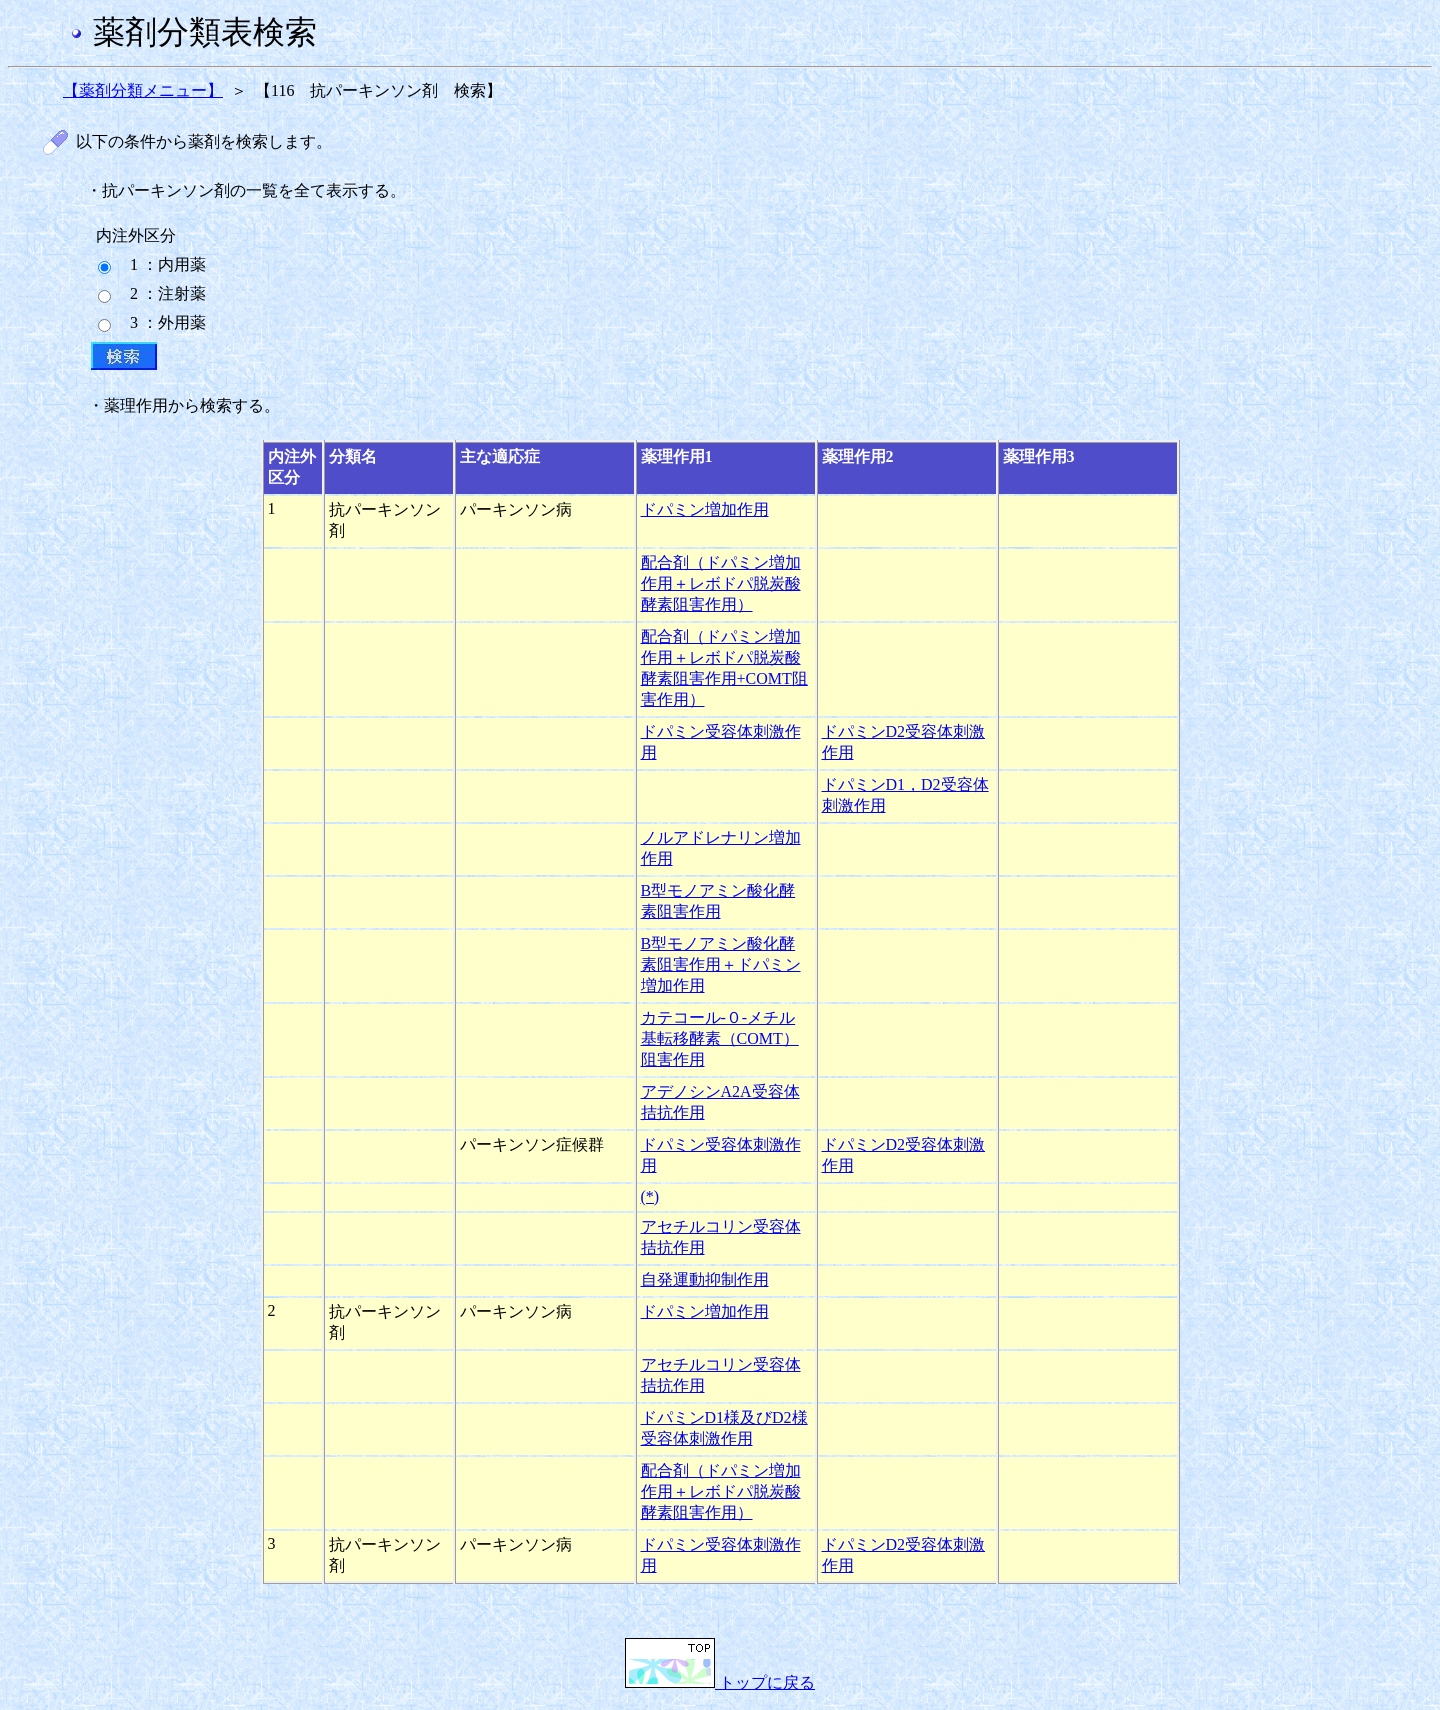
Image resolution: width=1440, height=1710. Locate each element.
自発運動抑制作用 (705, 1279)
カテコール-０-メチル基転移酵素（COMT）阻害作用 (720, 1038)
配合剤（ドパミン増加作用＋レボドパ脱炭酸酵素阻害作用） (721, 583)
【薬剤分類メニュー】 (143, 90)
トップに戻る (720, 1682)
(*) (650, 1196)
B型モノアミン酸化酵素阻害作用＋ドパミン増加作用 (721, 964)
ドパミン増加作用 (705, 509)
